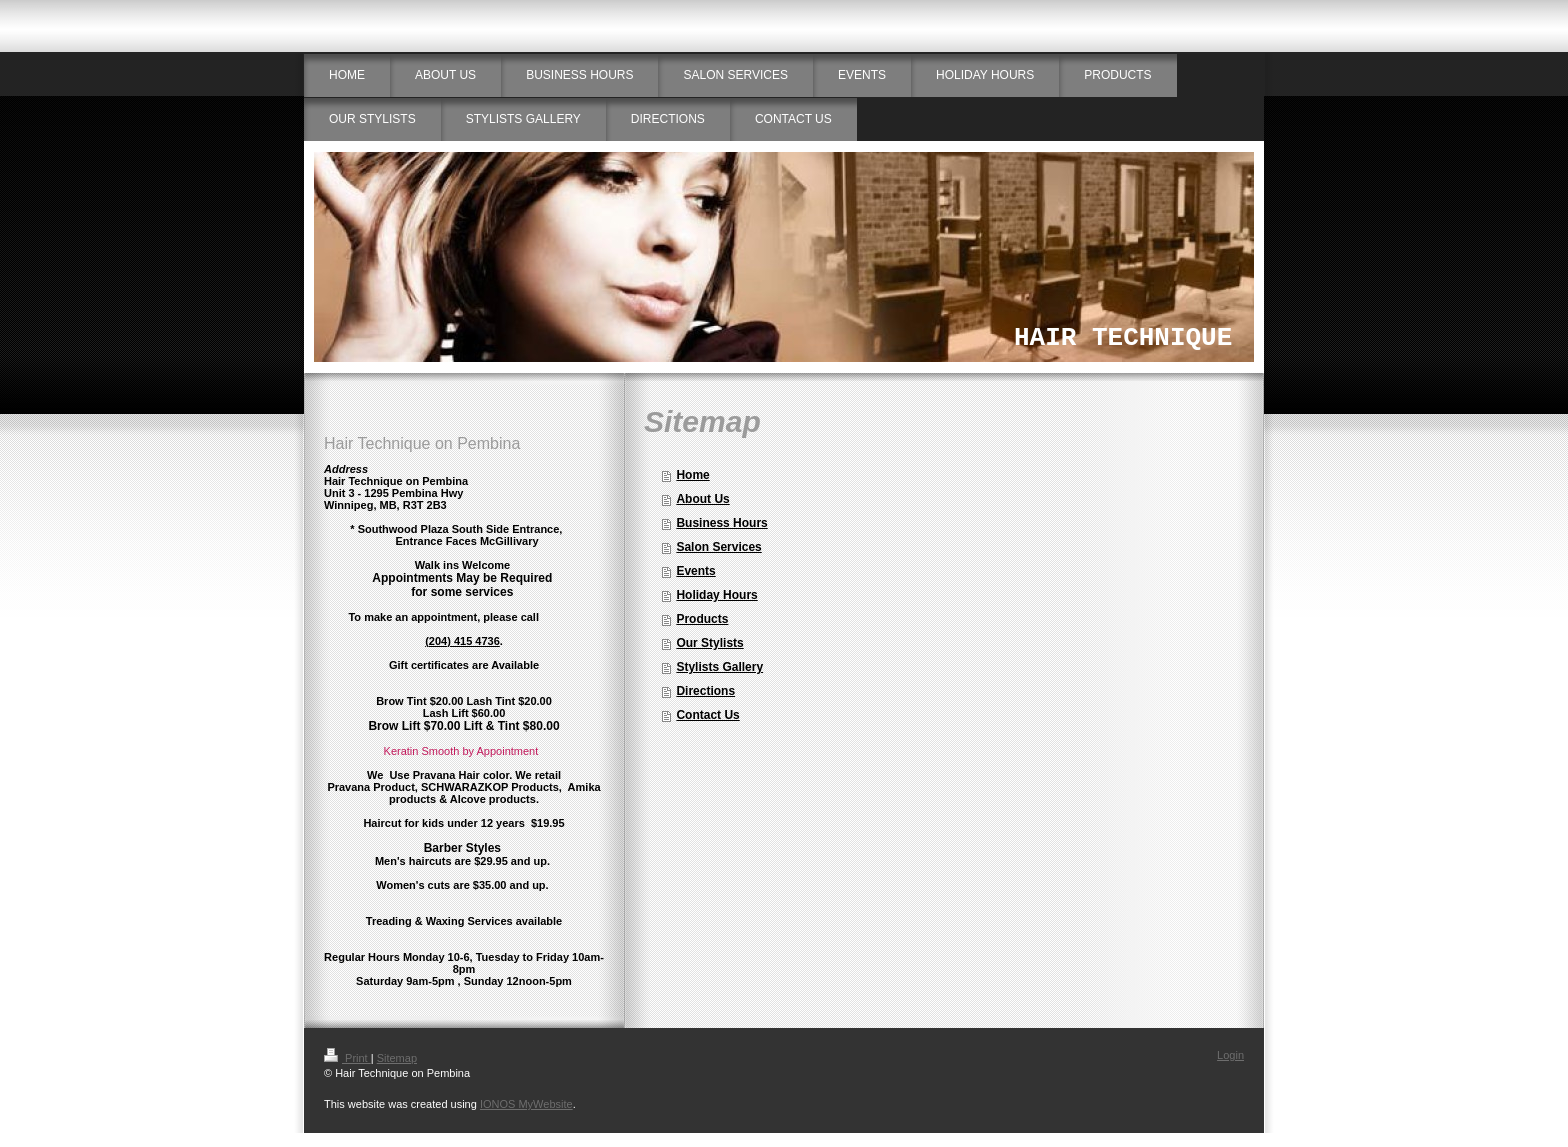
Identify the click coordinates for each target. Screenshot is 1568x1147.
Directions (705, 691)
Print (347, 1058)
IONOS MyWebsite (526, 1104)
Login (1230, 1055)
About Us (702, 499)
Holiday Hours (716, 595)
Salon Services (718, 547)
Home (692, 475)
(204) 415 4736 (462, 641)
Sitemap (397, 1058)
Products (702, 619)
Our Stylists (709, 643)
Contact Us (707, 715)
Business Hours (721, 523)
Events (695, 571)
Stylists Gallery (719, 667)
